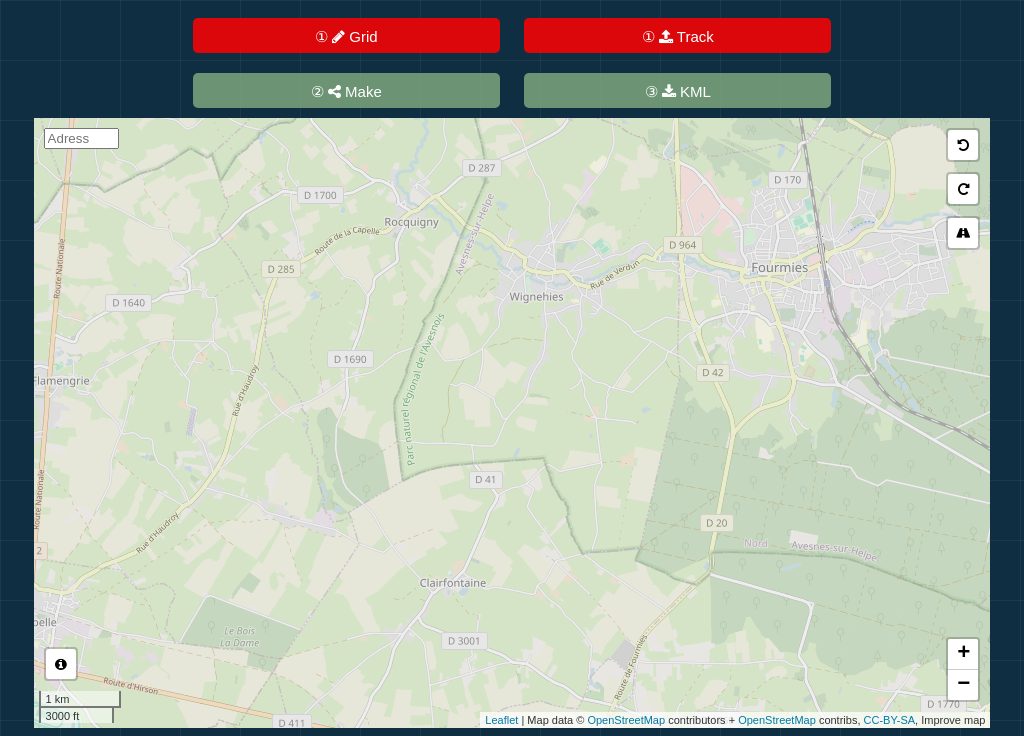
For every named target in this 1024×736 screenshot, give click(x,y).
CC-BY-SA (890, 720)
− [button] (963, 685)
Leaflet (501, 720)
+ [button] (963, 654)
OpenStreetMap (626, 720)
